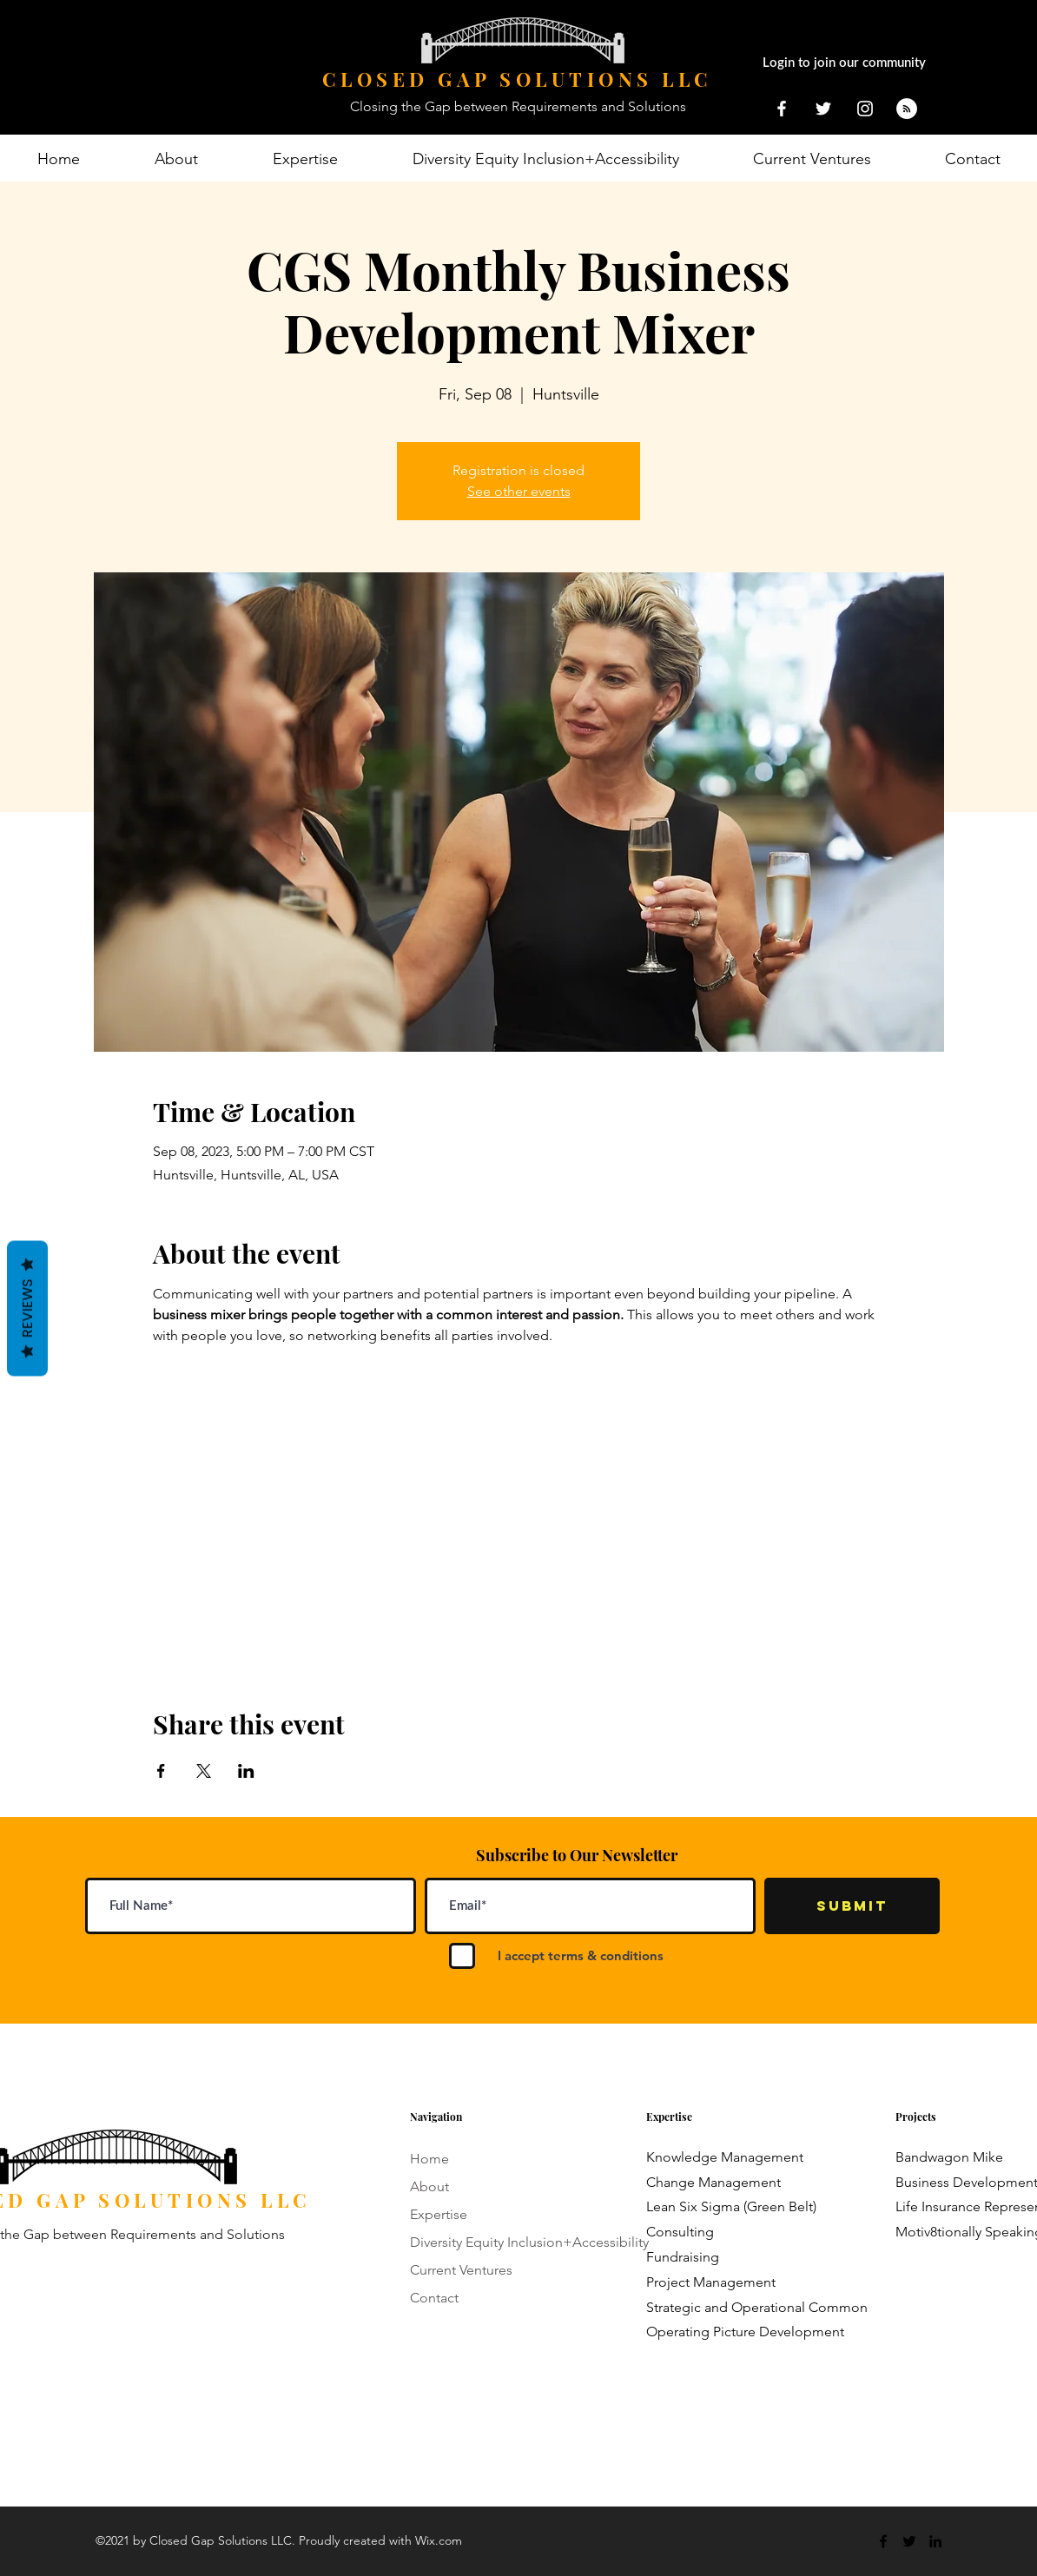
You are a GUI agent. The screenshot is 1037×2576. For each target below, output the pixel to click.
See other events (519, 491)
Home (429, 2158)
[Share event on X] (203, 1771)
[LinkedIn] (935, 2541)
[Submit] (852, 1906)
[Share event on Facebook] (161, 1771)
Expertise (438, 2214)
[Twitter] (909, 2541)
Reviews (27, 1308)
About (429, 2186)
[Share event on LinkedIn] (246, 1771)
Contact (434, 2297)
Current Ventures (461, 2270)
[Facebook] (883, 2541)
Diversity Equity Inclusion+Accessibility (529, 2242)
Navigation (436, 2117)
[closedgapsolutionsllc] (865, 108)
